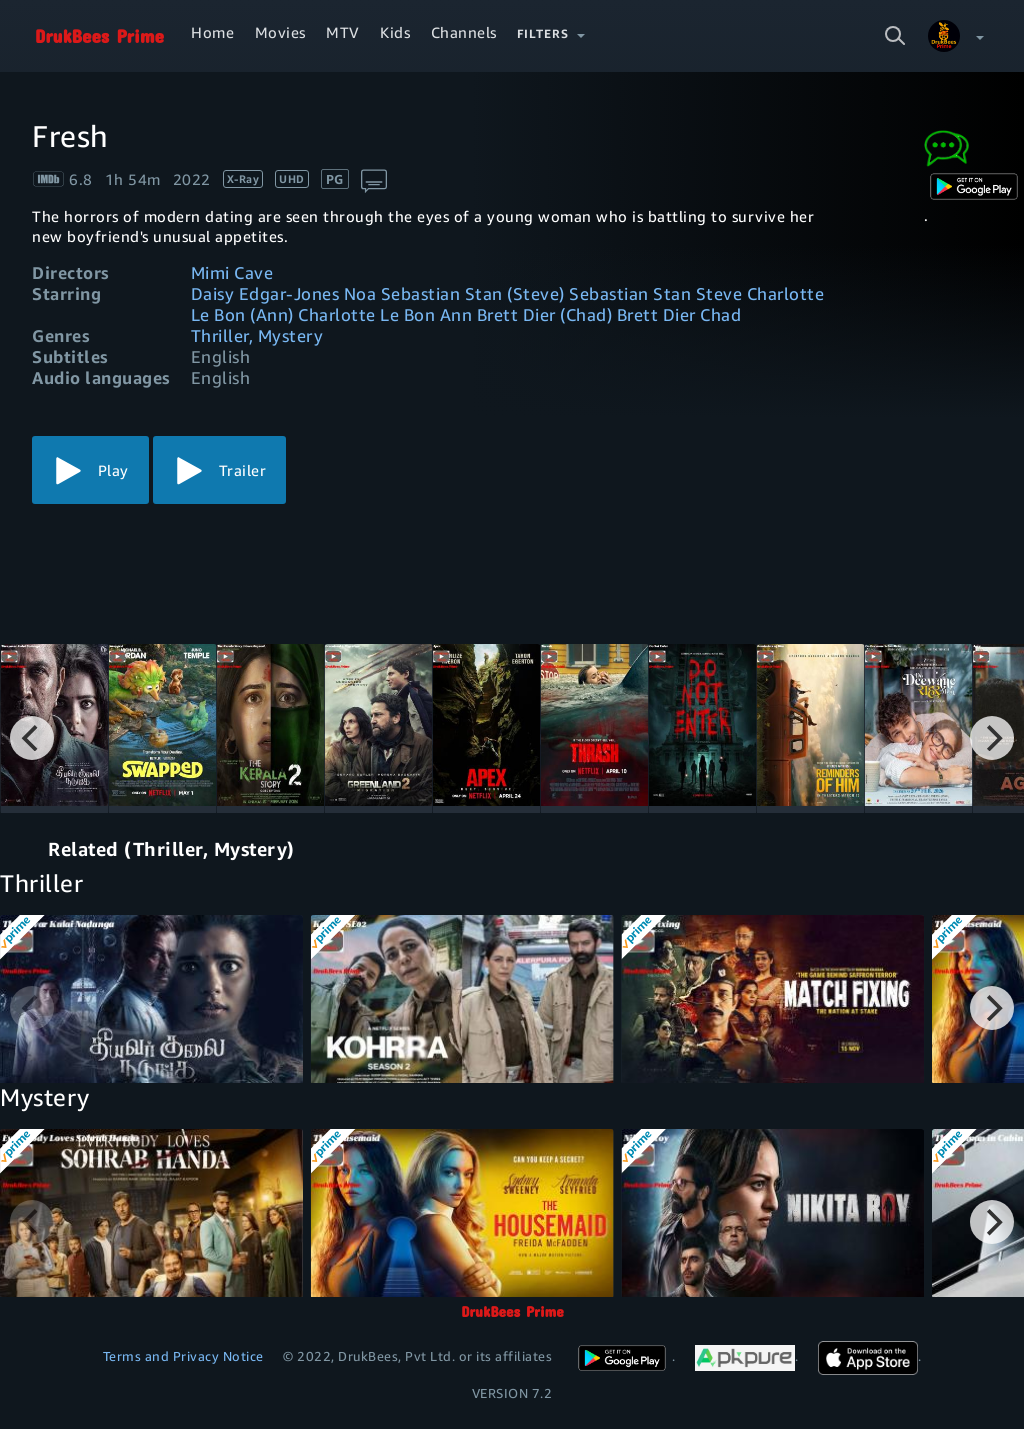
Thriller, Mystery (257, 335)
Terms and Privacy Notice (183, 1356)
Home (212, 32)
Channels (464, 32)
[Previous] (32, 738)
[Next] (992, 738)
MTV (343, 32)
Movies (280, 32)
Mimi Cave (232, 272)
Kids (395, 32)
